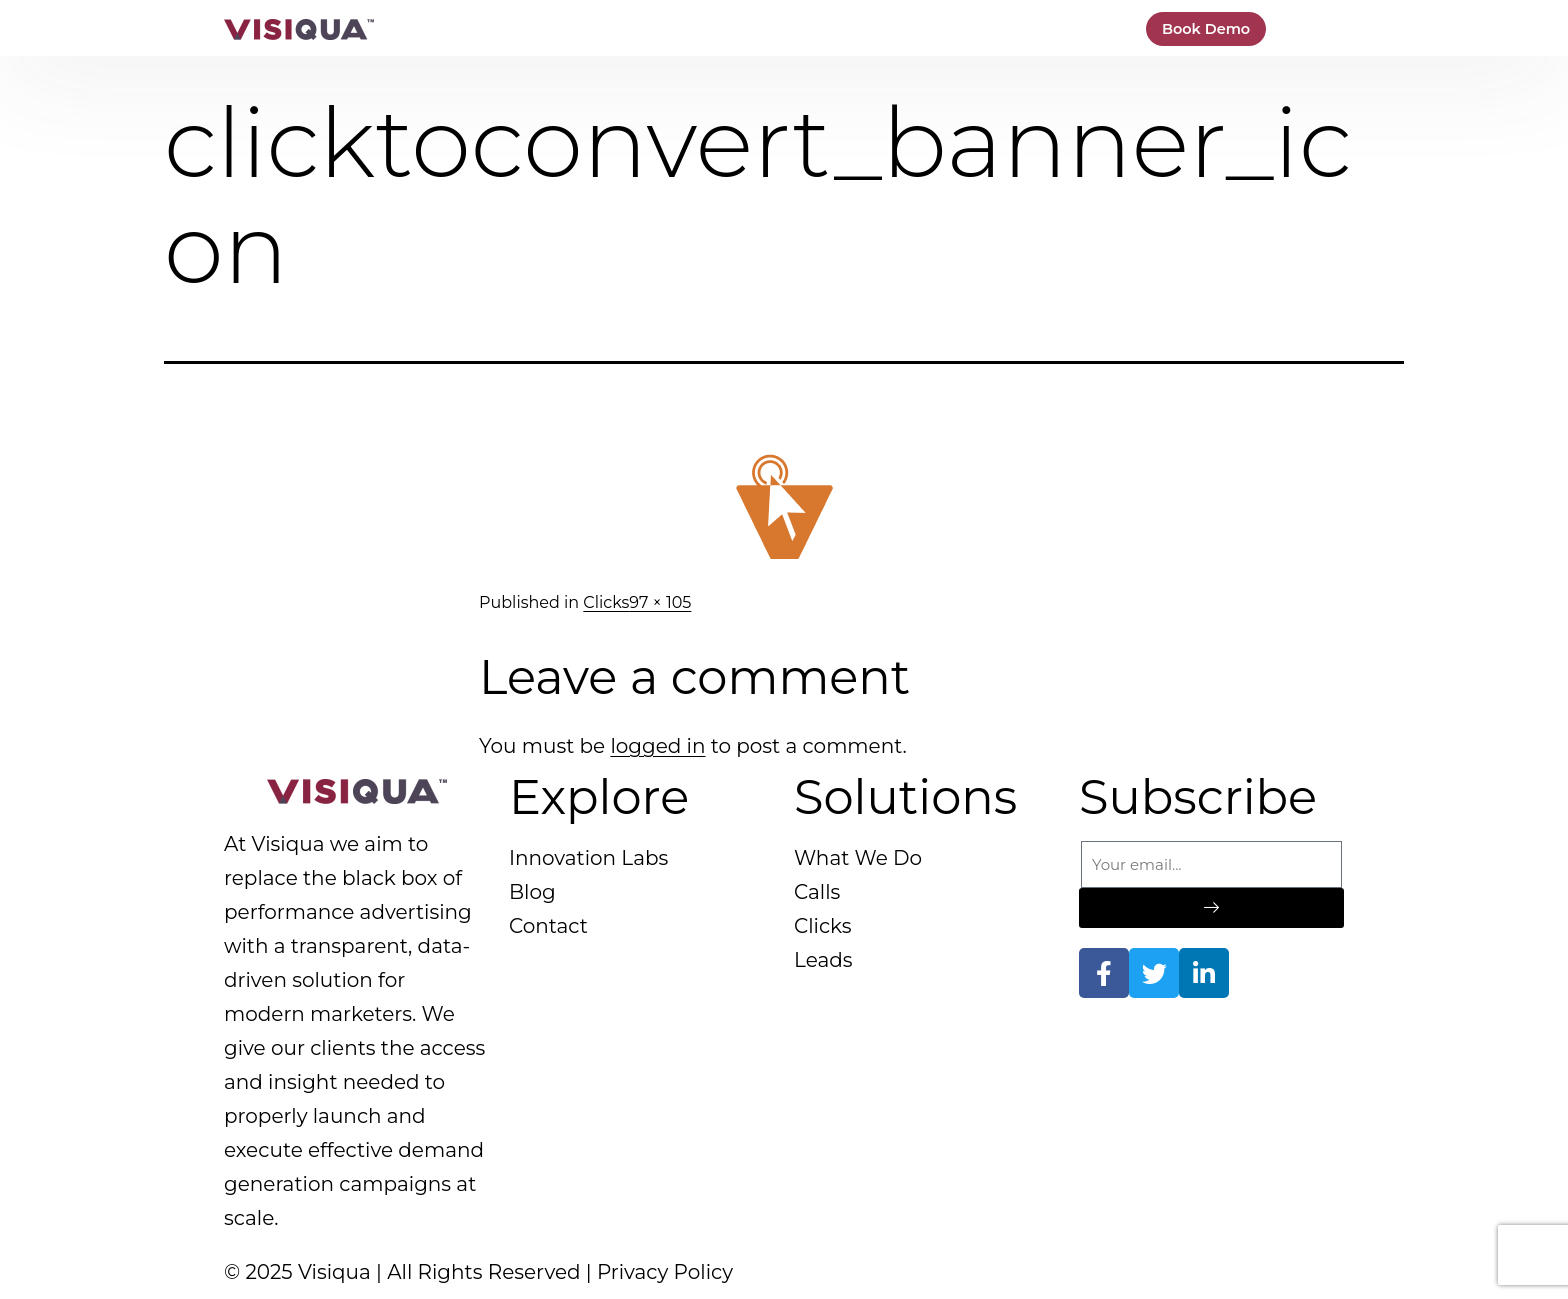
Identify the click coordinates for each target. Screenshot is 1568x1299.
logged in (657, 746)
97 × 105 (660, 602)
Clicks (606, 602)
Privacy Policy (665, 1272)
